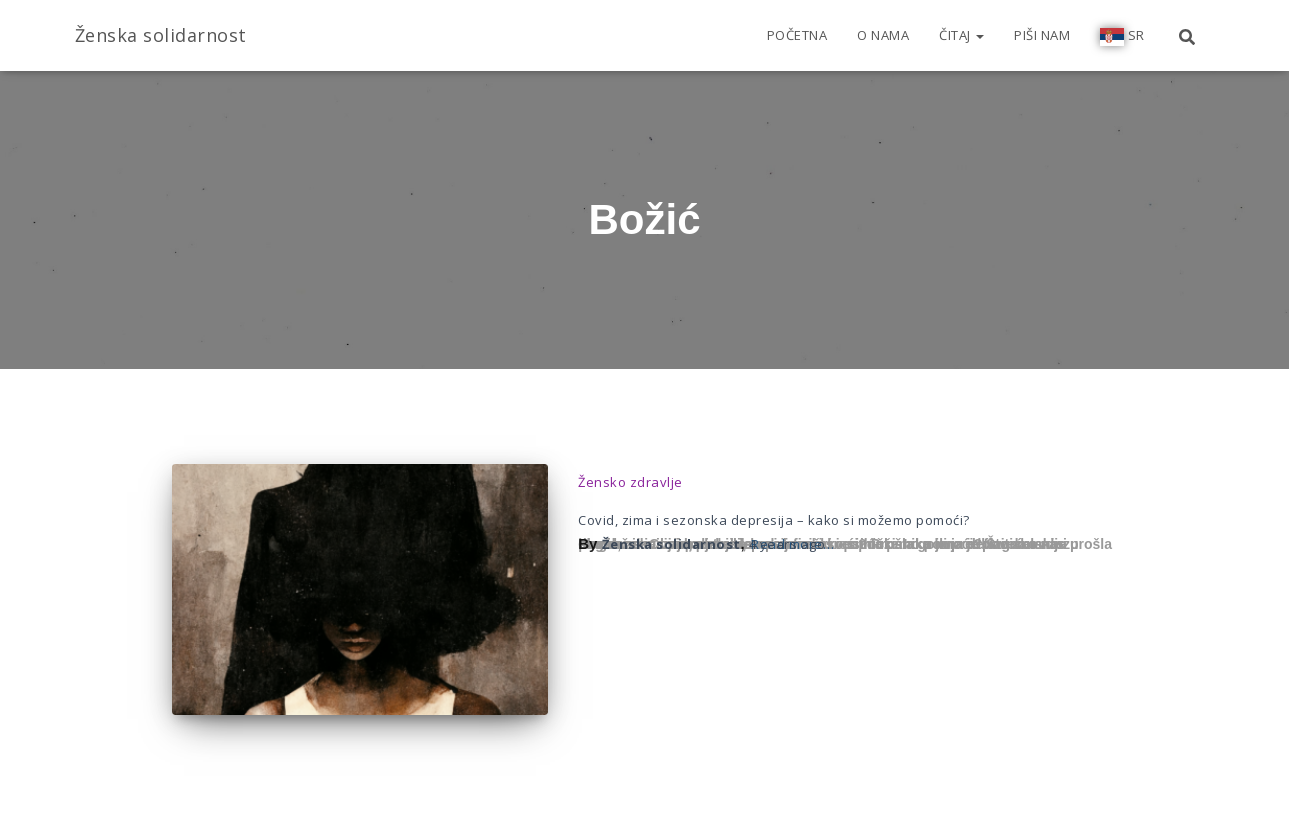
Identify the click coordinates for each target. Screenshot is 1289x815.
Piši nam (1042, 35)
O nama (883, 35)
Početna (797, 35)
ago (787, 544)
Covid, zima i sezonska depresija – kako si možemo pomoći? (774, 520)
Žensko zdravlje (630, 482)
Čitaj (961, 35)
